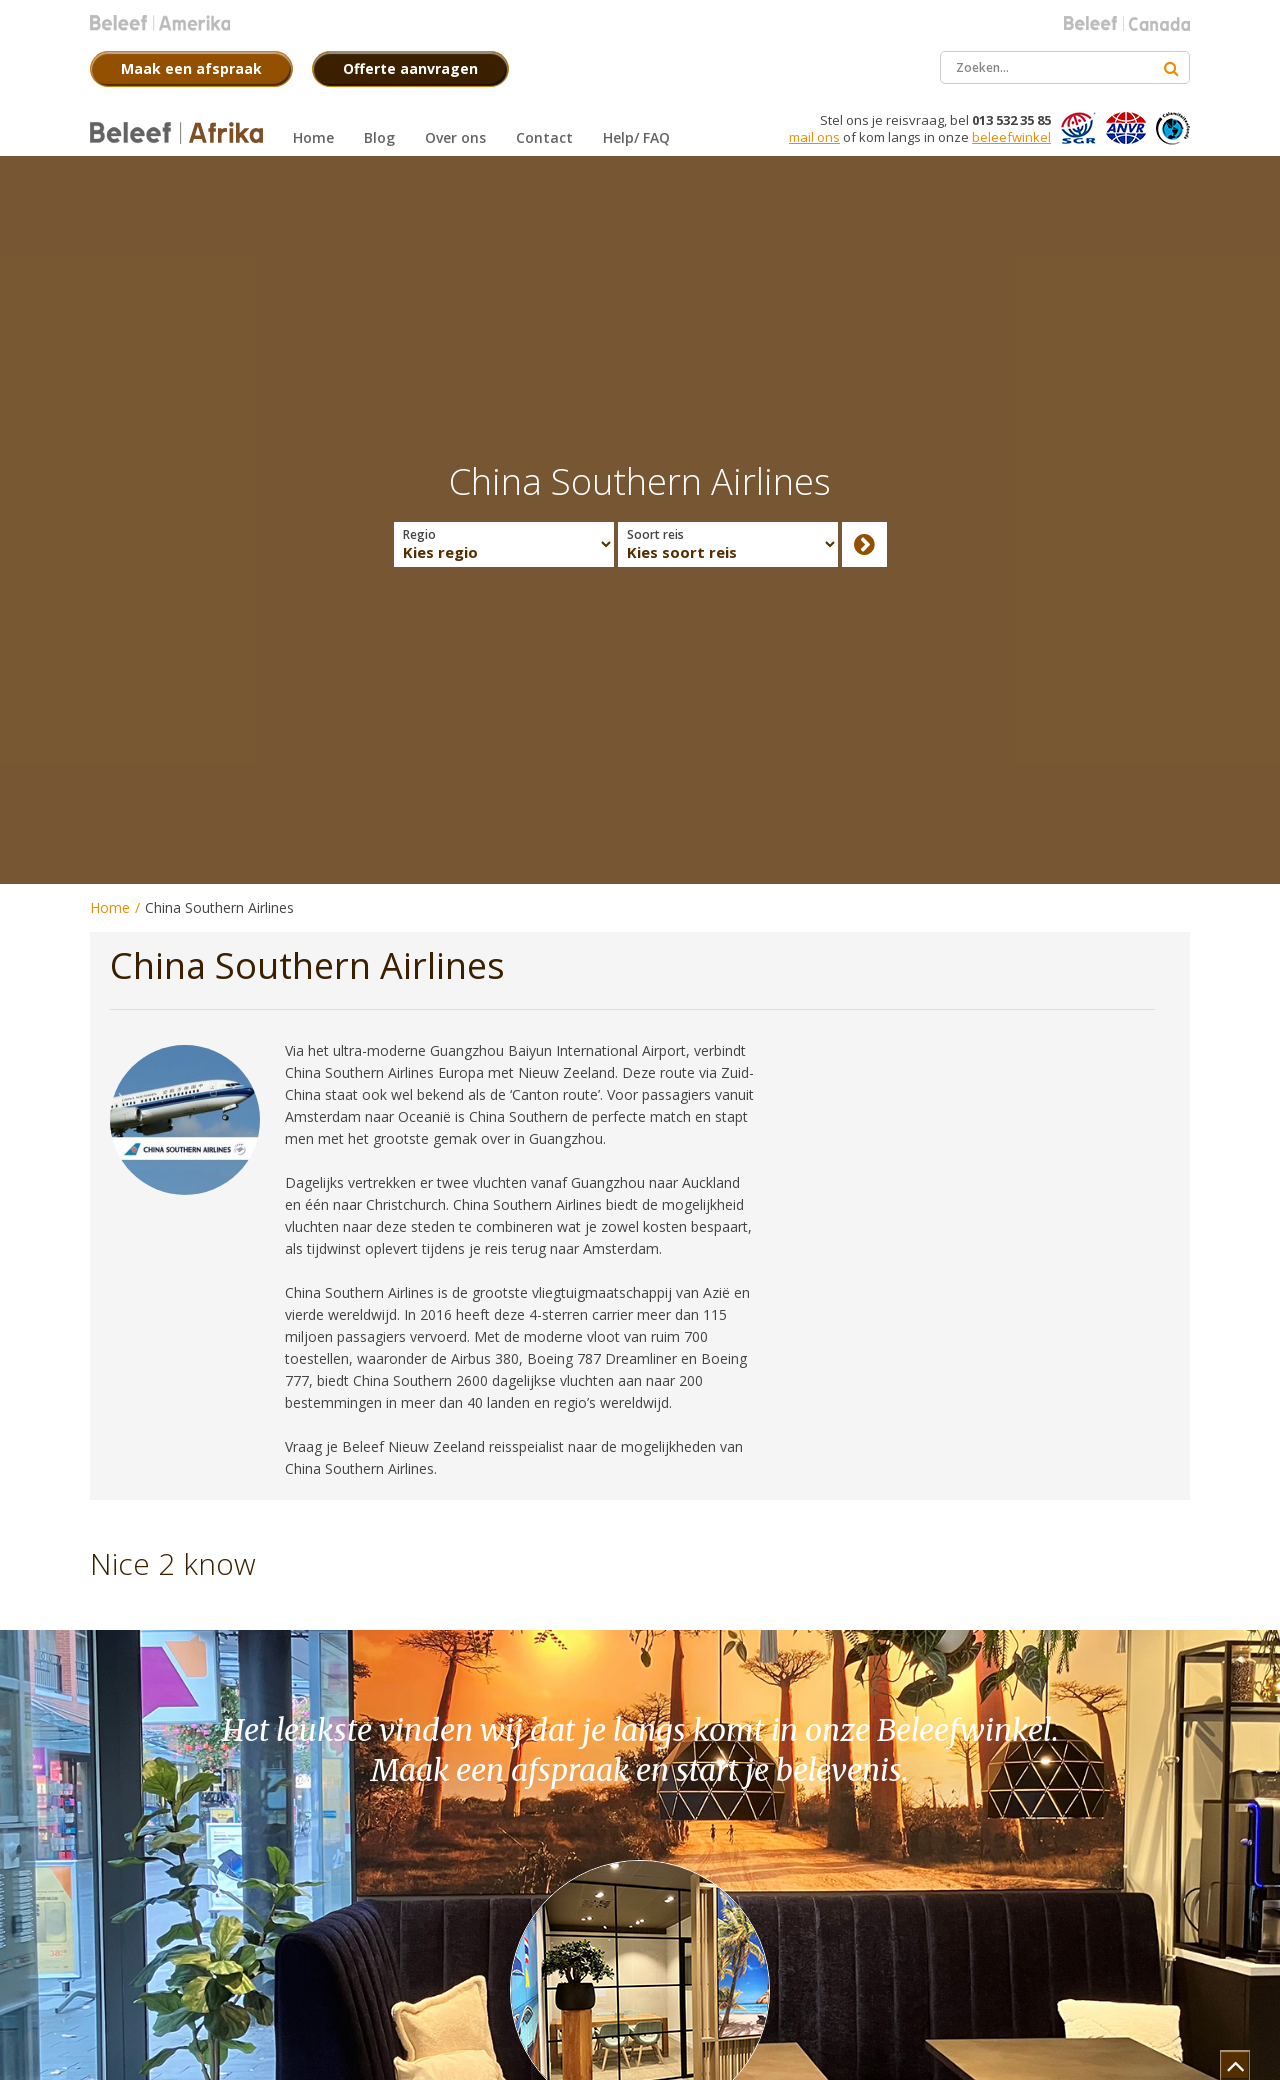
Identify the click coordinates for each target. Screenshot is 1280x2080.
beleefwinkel (1011, 137)
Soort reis (655, 535)
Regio (419, 535)
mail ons (814, 137)
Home (110, 907)
